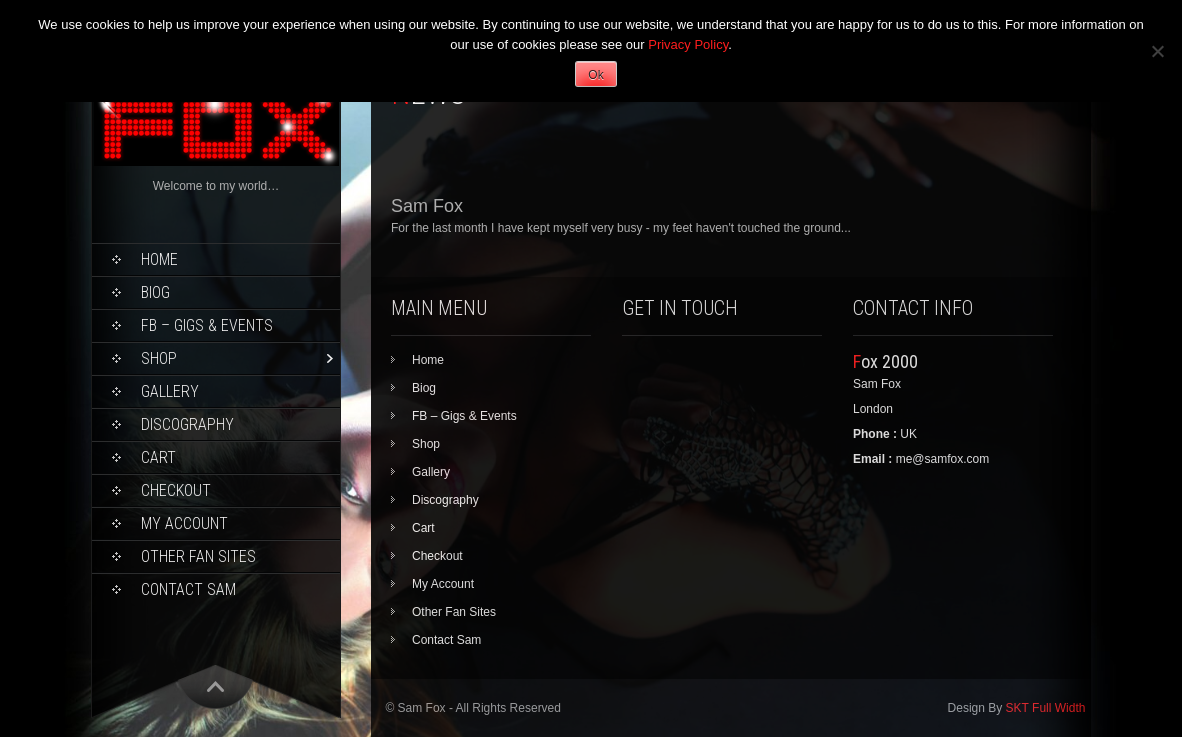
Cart (158, 457)
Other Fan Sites (198, 556)
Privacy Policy (688, 44)
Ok (595, 75)
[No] (1157, 51)
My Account (184, 523)
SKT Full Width (1046, 708)
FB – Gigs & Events (207, 325)
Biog (155, 292)
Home (159, 259)
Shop (159, 358)
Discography (187, 424)
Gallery (170, 391)
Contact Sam (188, 589)
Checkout (176, 490)
